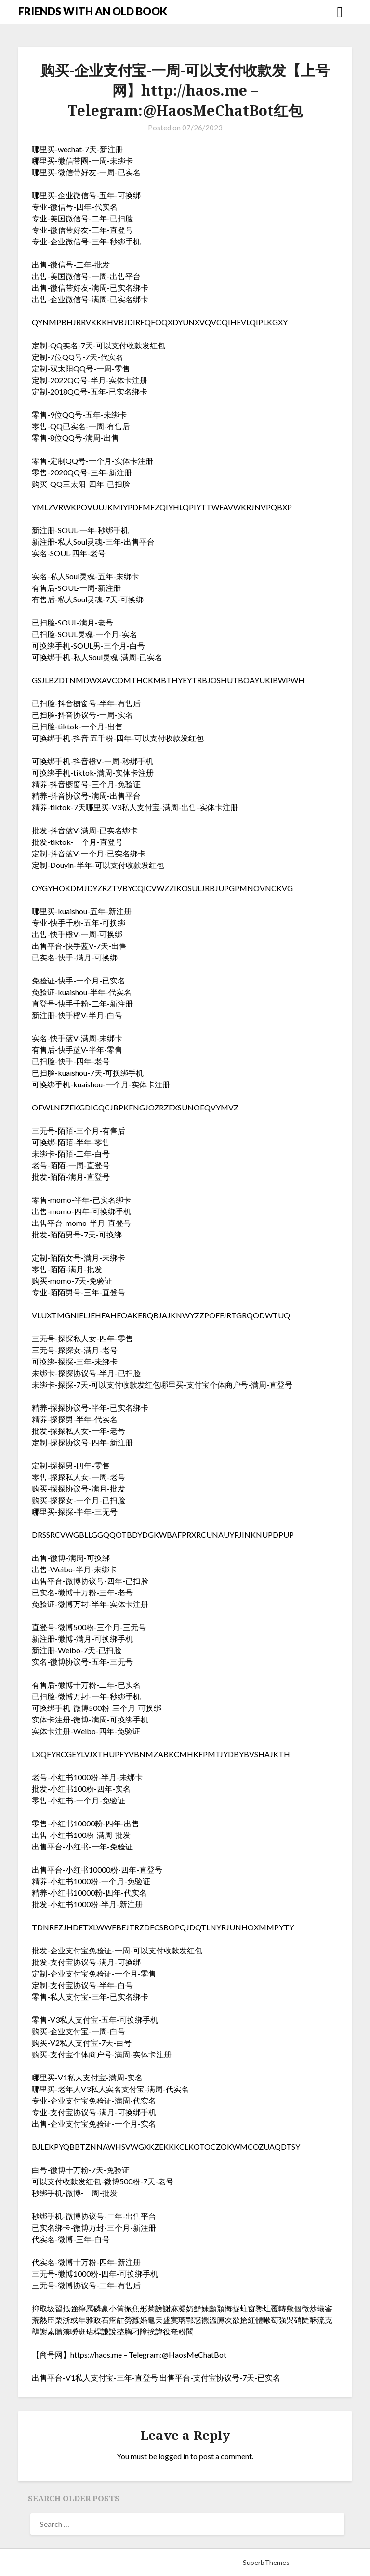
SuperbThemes (266, 2562)
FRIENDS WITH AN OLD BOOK (92, 11)
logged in (174, 2456)
